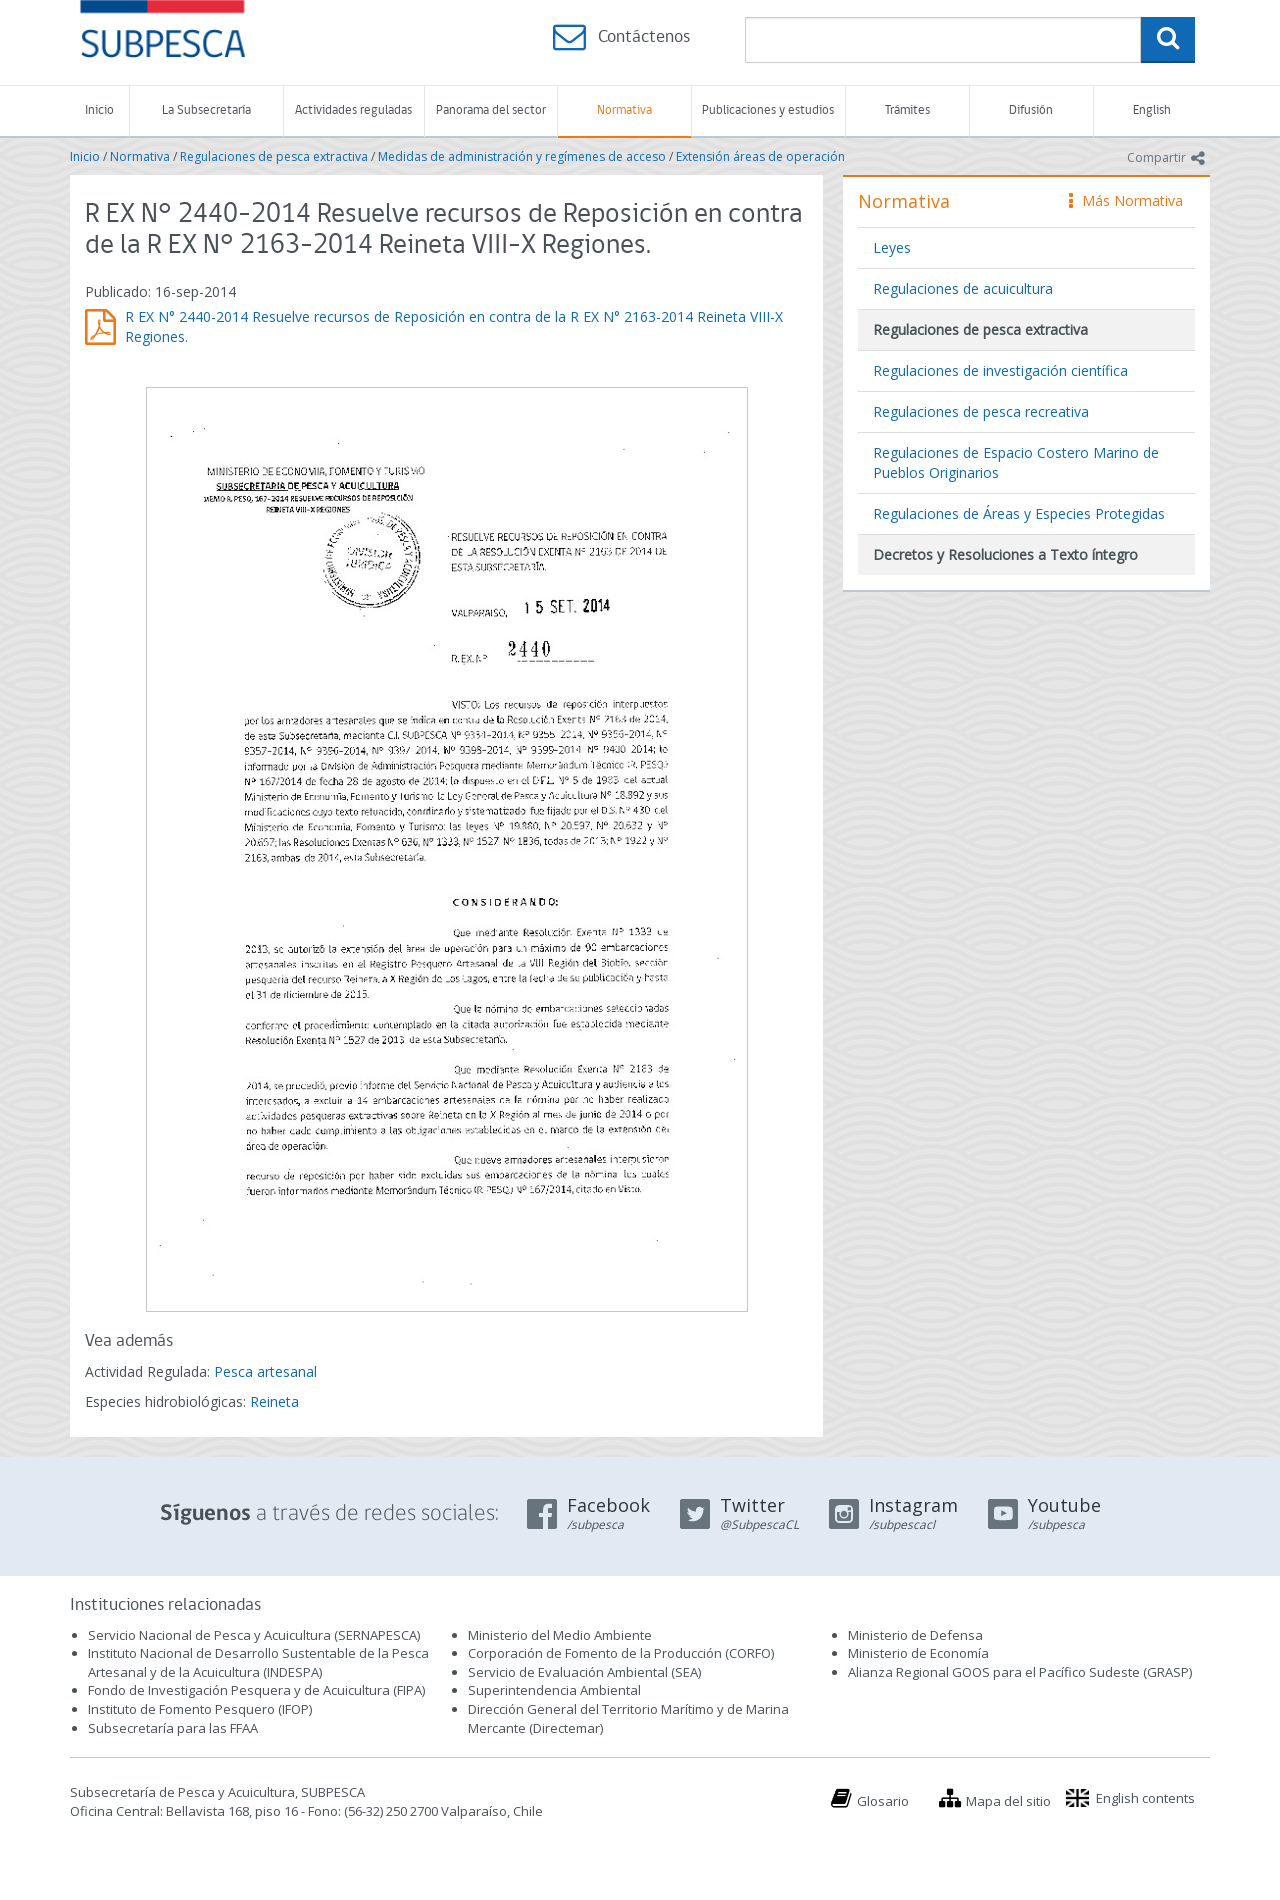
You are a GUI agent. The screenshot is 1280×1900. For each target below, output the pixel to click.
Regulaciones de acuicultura (963, 288)
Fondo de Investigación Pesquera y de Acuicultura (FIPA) (256, 1690)
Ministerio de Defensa (915, 1635)
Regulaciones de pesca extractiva (274, 156)
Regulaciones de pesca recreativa (981, 411)
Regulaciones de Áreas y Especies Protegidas (1019, 513)
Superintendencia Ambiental (554, 1690)
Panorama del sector (491, 110)
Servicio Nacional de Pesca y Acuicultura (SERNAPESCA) (254, 1635)
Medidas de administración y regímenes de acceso (522, 156)
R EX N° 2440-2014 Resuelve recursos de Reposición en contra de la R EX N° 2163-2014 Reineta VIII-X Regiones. (454, 326)
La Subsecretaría (206, 110)
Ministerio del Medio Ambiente (560, 1635)
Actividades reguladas (353, 110)
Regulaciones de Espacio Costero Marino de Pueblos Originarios (1016, 462)
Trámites (907, 110)
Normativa (624, 110)
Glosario (883, 1801)
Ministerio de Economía (918, 1653)
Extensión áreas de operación (760, 156)
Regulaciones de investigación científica (1000, 370)
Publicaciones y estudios (768, 110)
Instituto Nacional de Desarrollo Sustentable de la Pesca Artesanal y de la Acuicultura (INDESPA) (258, 1662)
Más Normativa (1126, 200)
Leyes (892, 247)
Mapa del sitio (1008, 1801)
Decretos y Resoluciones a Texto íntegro (1005, 554)
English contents (1145, 1798)
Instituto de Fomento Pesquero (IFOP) (200, 1709)
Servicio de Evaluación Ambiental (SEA (583, 1672)
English (1152, 110)
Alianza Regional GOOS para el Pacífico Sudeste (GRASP (1018, 1672)
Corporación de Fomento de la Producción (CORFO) (621, 1653)
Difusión (1031, 110)
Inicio (99, 110)
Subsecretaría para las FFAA (173, 1728)
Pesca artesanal (265, 1371)
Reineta (274, 1401)
